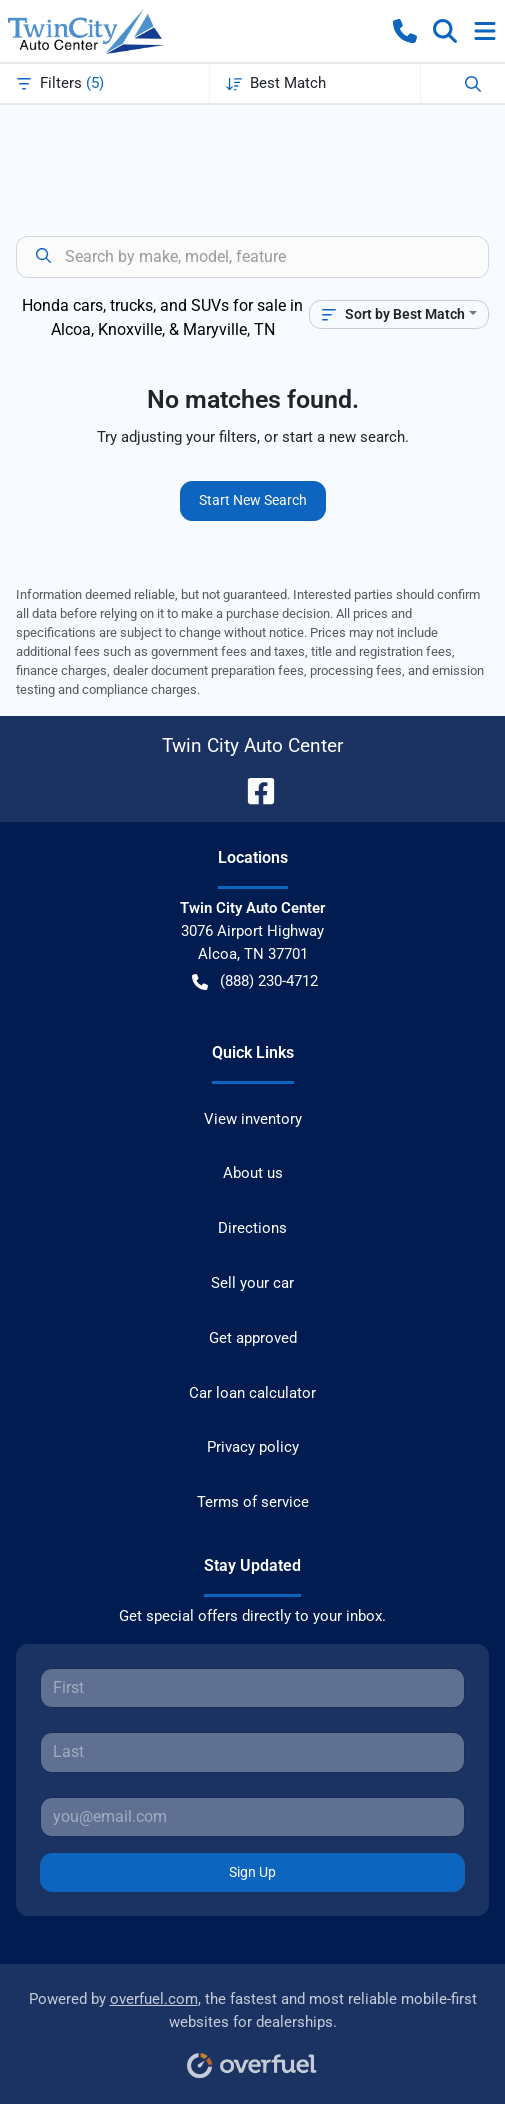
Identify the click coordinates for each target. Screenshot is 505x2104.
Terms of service (253, 1502)
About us (253, 1173)
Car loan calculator (252, 1393)
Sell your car (252, 1283)
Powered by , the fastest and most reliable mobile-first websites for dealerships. (253, 2027)
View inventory (253, 1119)
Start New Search (253, 500)
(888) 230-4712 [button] (255, 981)
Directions (252, 1228)
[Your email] (252, 1817)
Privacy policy (253, 1447)
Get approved (253, 1338)
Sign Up (252, 1872)
